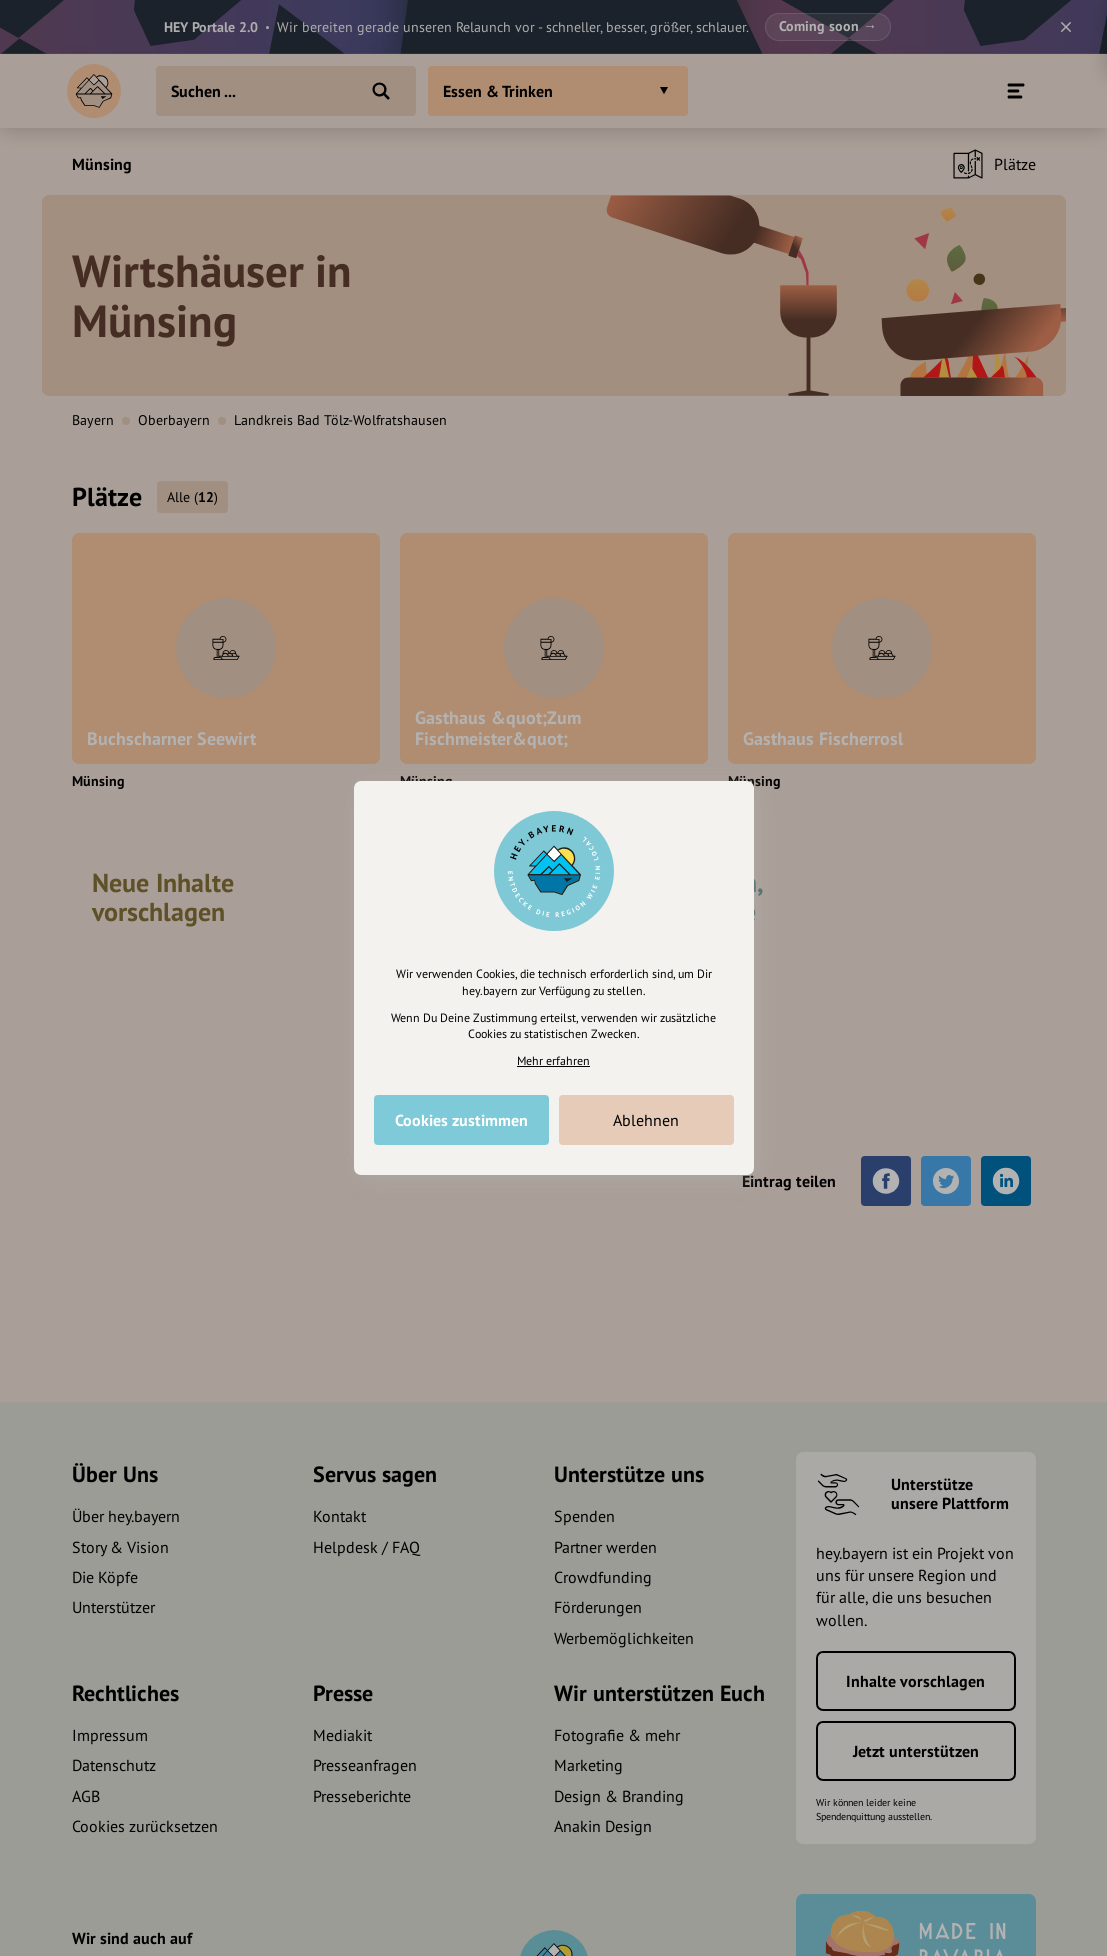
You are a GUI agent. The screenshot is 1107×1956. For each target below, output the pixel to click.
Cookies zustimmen (461, 1120)
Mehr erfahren (553, 1060)
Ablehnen (646, 1120)
